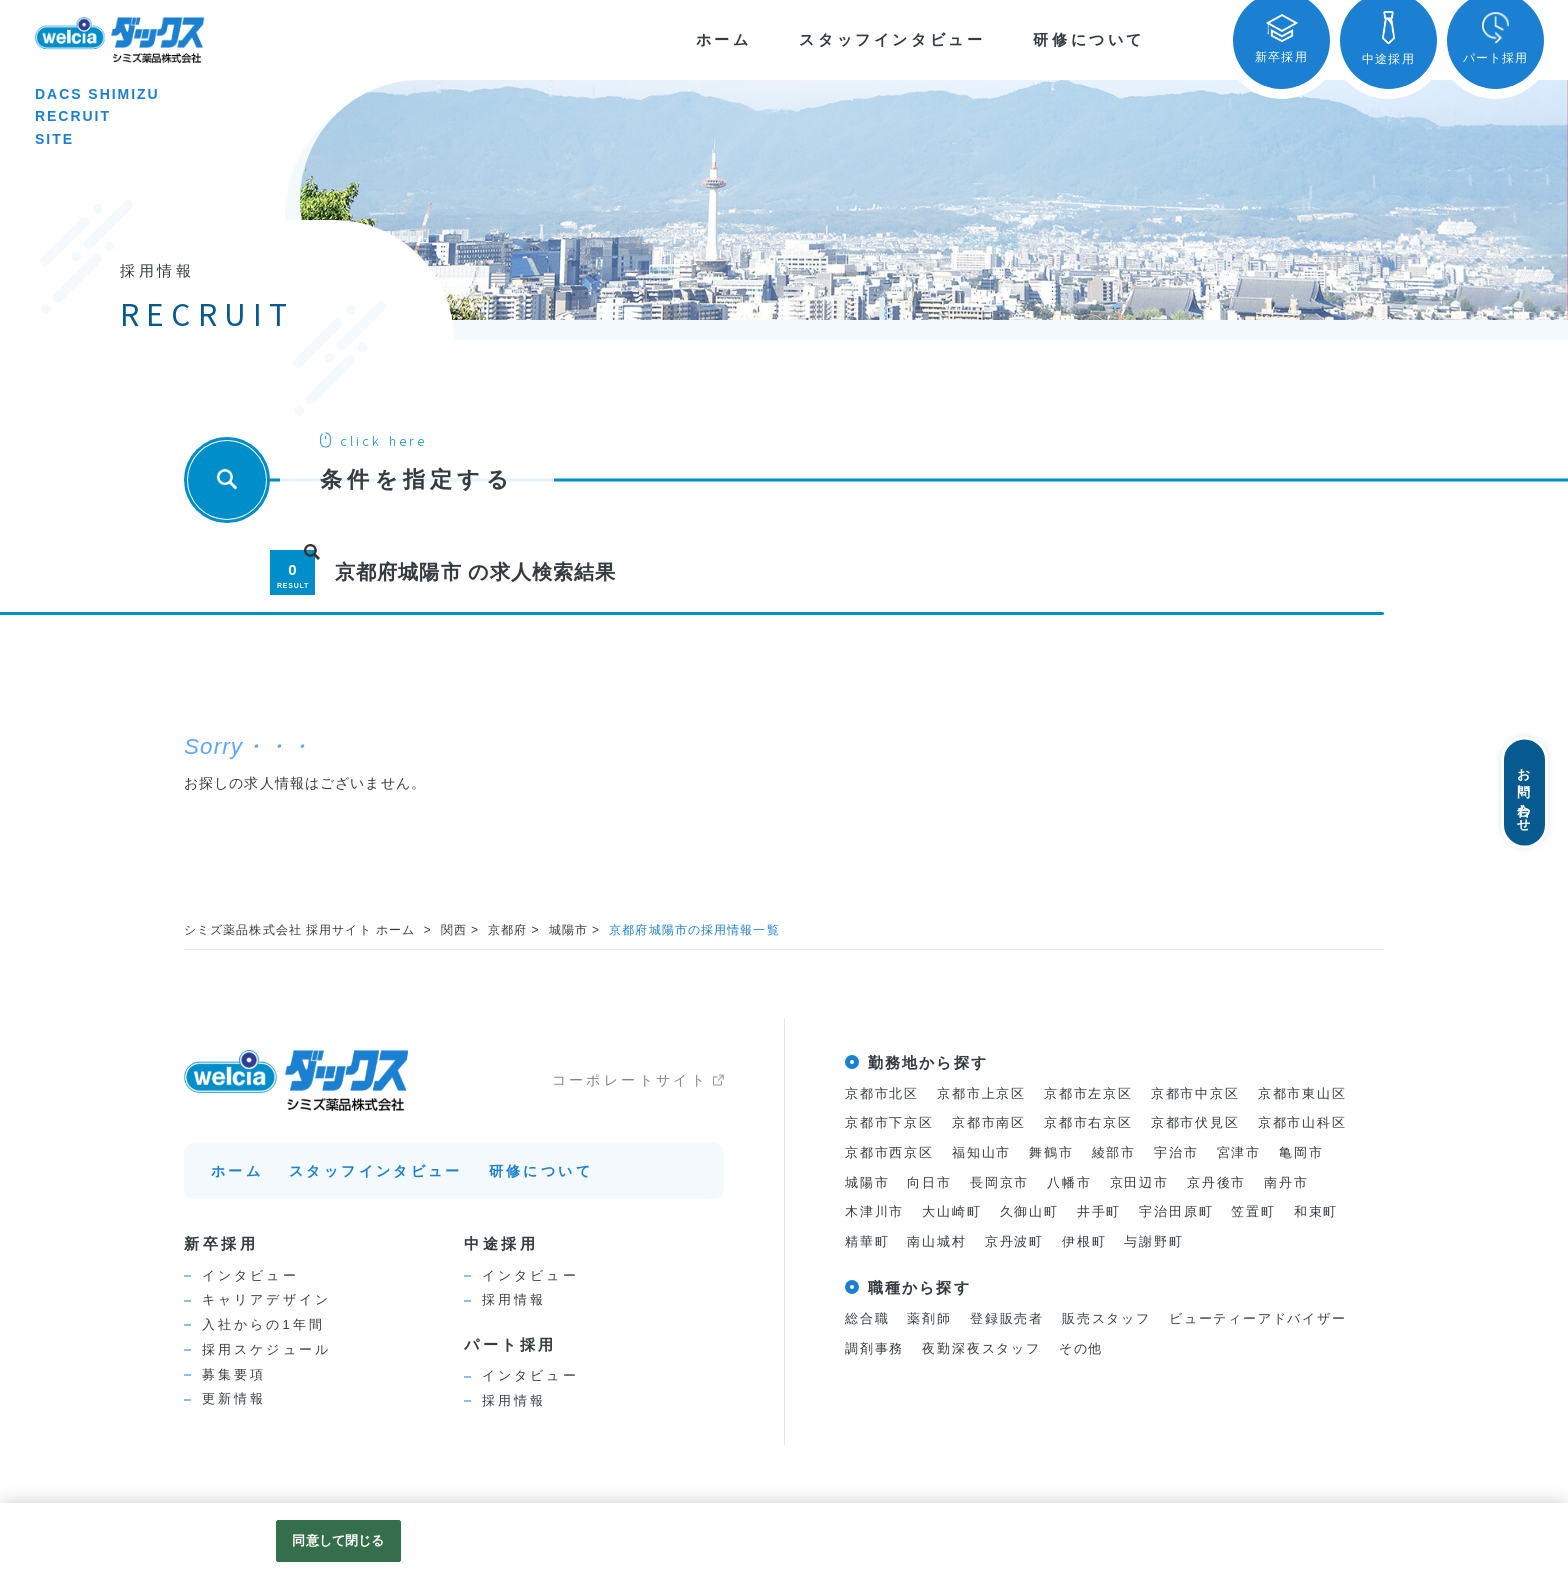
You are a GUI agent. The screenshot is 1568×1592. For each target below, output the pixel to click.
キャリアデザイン (266, 1299)
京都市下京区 (889, 1123)
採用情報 (514, 1299)
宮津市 (1239, 1152)
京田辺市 (1139, 1182)
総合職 (867, 1319)
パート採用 (510, 1344)
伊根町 (1084, 1242)
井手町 (1099, 1212)
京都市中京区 (1195, 1093)
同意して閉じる (338, 1540)
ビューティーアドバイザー (1258, 1319)
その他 (1081, 1348)
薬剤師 (929, 1319)
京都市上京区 (981, 1093)
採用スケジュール (266, 1349)
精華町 (867, 1242)
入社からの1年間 (263, 1324)
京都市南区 (989, 1123)
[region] (784, 1547)
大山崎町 (951, 1212)
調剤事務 (874, 1348)
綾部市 (1114, 1152)
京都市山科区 (1302, 1123)
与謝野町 (1154, 1242)
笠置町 (1253, 1212)
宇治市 (1176, 1152)
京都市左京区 (1088, 1093)
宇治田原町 (1176, 1212)
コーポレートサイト (630, 1080)
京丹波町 (1014, 1242)
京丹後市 (1216, 1182)
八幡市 (1069, 1182)
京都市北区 (882, 1093)
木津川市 (874, 1212)
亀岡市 (1301, 1152)
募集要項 (234, 1374)
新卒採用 (221, 1243)
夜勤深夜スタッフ (981, 1348)
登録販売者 (1007, 1319)
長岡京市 (999, 1182)
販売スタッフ (1106, 1319)
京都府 (508, 930)
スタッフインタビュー (892, 39)
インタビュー (250, 1275)
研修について (1089, 39)
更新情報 (234, 1398)
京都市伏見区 (1195, 1123)
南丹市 (1286, 1182)
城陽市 (569, 930)
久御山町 (1029, 1212)
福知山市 (981, 1152)
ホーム (724, 39)
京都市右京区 (1088, 1123)
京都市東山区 (1302, 1093)
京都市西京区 (889, 1152)
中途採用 (501, 1243)
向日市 (929, 1182)
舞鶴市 (1051, 1152)
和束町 (1316, 1212)
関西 (455, 930)
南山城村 (936, 1242)
